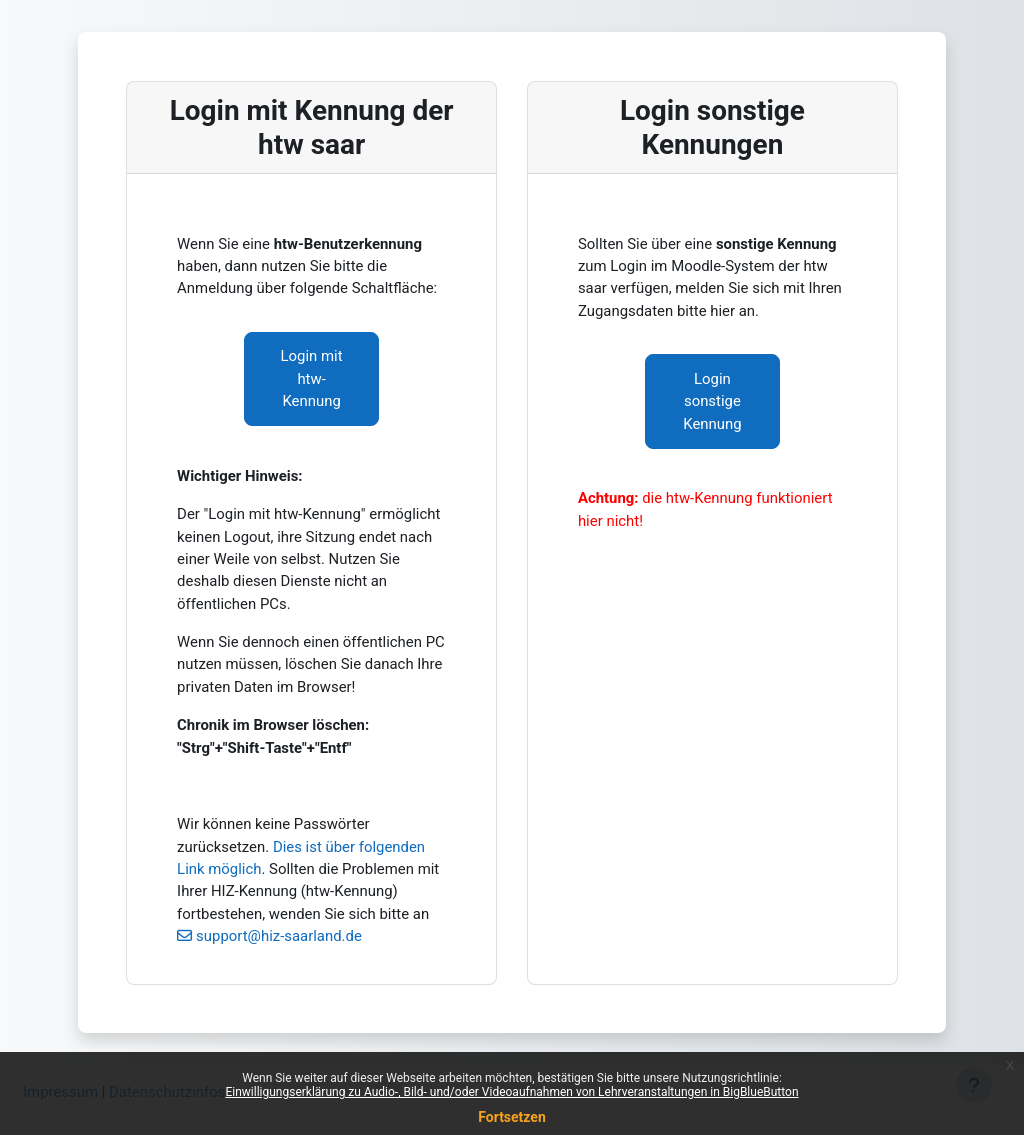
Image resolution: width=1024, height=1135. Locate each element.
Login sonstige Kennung (712, 401)
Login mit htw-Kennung (312, 378)
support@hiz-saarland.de (279, 936)
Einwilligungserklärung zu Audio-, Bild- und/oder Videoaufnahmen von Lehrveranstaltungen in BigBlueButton (511, 1092)
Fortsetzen (512, 1117)
